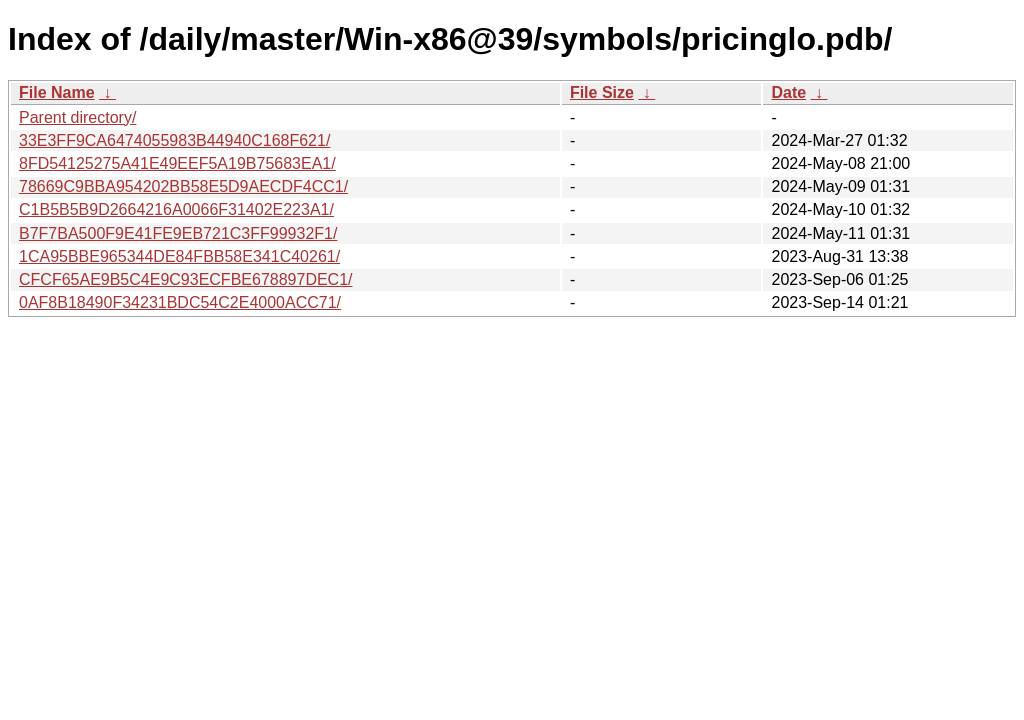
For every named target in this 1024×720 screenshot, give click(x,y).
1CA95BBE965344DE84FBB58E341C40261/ (179, 256)
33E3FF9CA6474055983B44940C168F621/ (174, 140)
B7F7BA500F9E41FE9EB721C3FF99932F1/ (178, 233)
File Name (57, 92)
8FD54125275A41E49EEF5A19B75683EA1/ (177, 163)
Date (788, 92)
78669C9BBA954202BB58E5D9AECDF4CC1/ (183, 186)
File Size (602, 92)
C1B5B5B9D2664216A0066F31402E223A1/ (176, 209)
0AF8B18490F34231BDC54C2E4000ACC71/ (180, 302)
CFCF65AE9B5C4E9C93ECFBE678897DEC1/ (186, 279)
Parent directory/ (77, 117)
